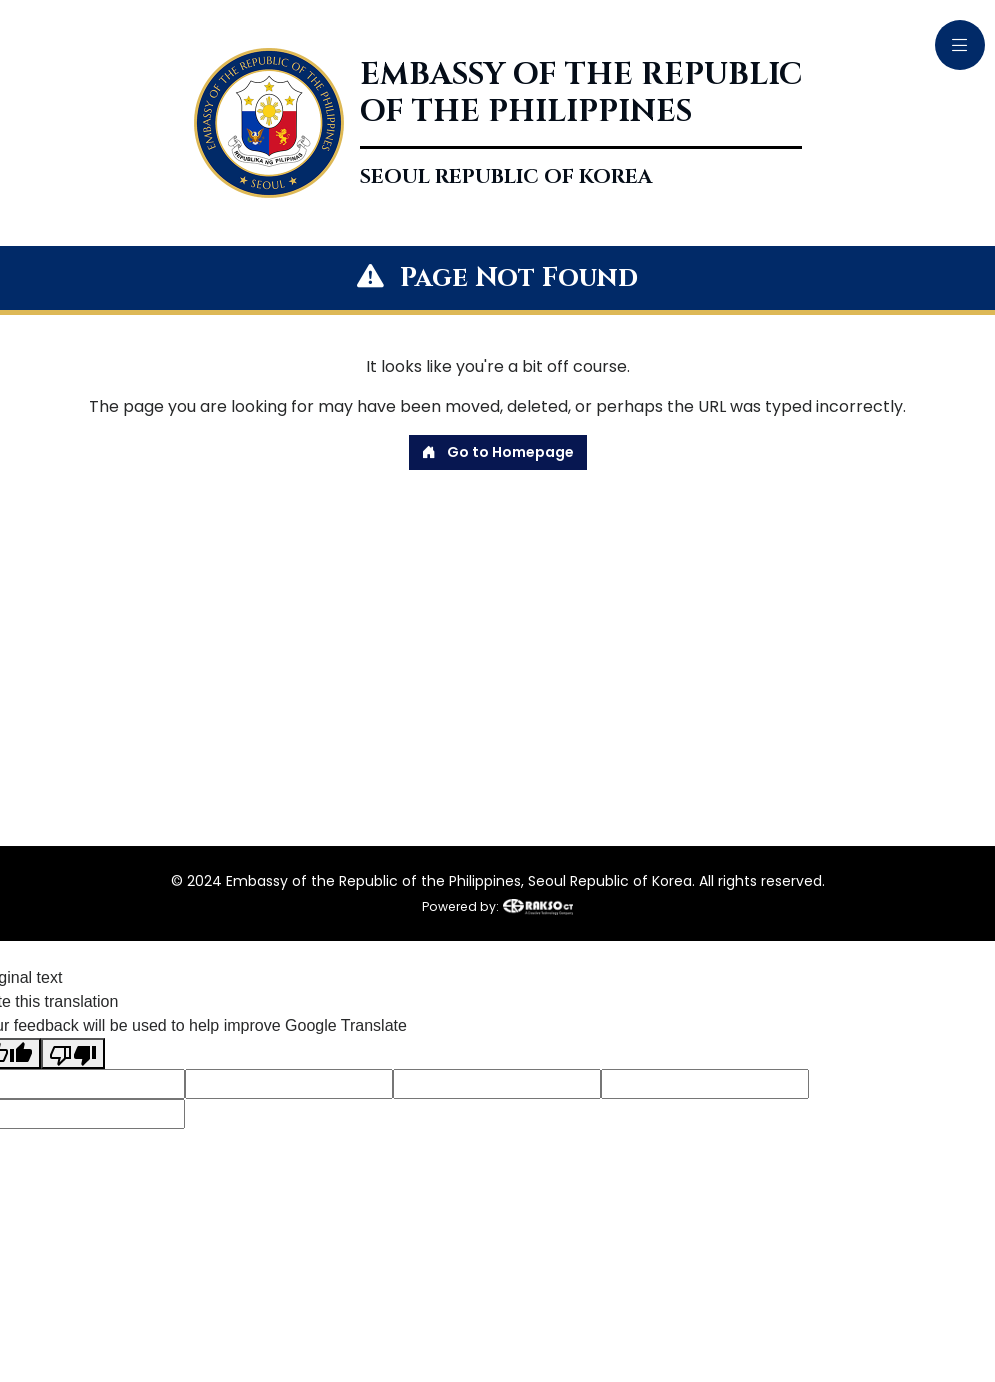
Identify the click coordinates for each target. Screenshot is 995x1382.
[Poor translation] (73, 1053)
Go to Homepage (498, 452)
